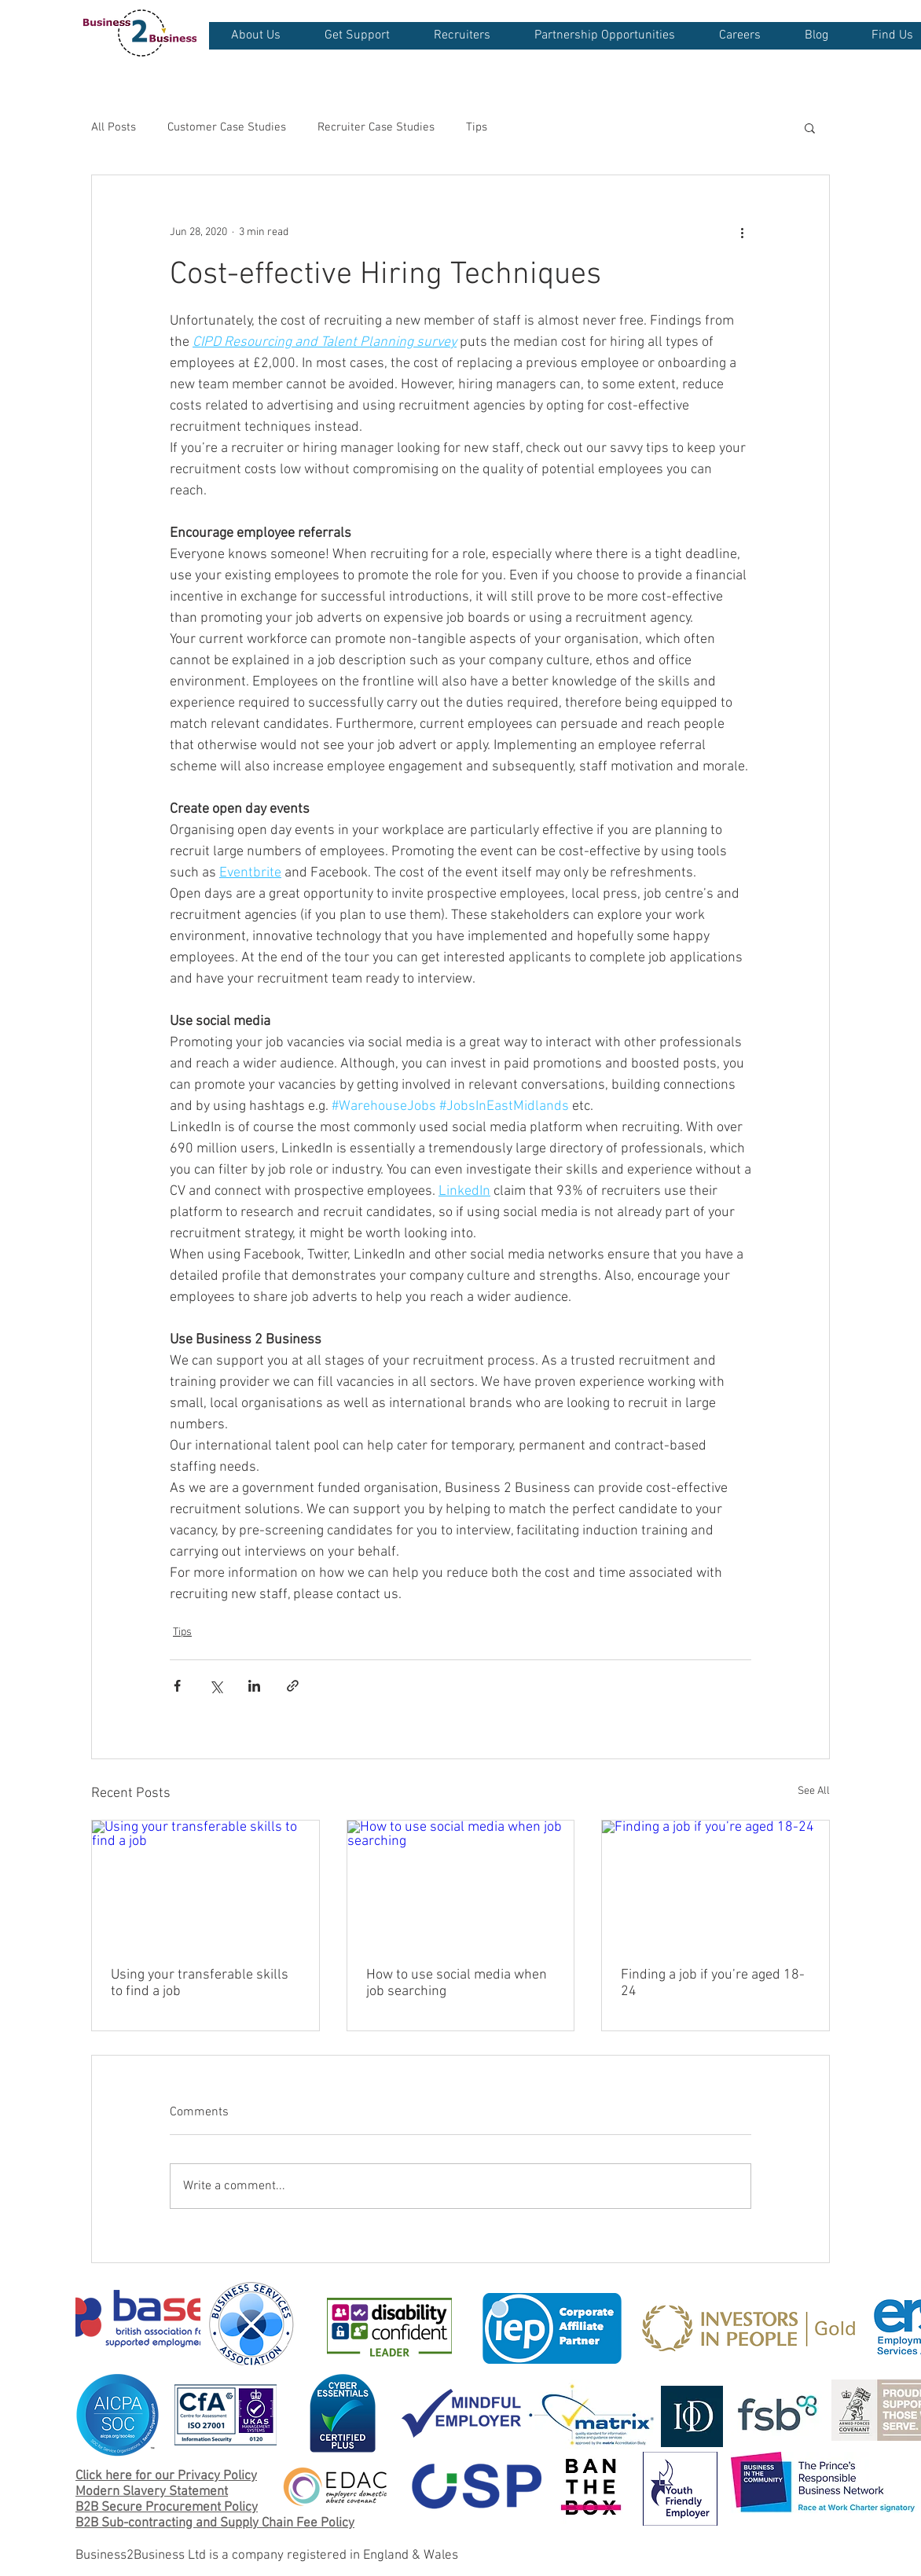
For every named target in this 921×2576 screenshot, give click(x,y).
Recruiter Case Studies (376, 127)
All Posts (113, 127)
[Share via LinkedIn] (254, 1685)
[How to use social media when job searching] (460, 1884)
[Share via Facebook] (177, 1685)
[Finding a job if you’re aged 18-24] (715, 1884)
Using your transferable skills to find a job (199, 1983)
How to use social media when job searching (456, 1983)
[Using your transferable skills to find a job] (205, 1884)
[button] (255, 36)
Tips (476, 127)
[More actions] (741, 231)
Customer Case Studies (226, 127)
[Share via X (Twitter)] (215, 1685)
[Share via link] (292, 1685)
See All (814, 1791)
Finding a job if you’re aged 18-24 (713, 1983)
